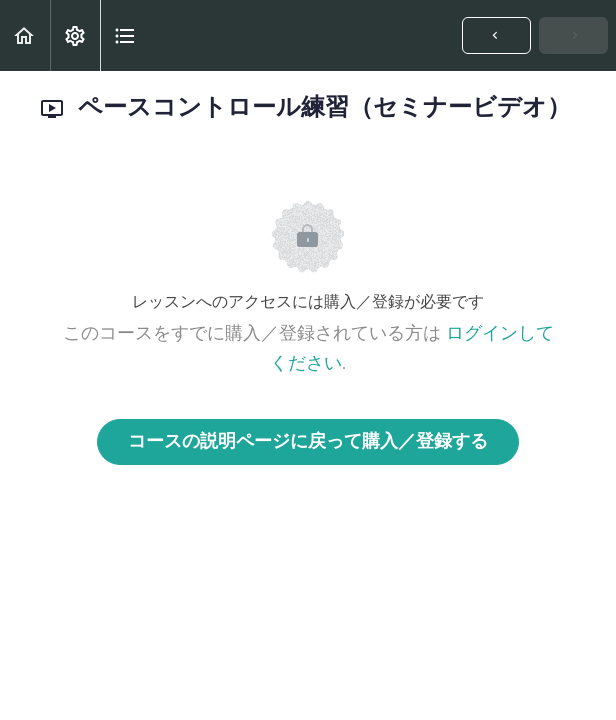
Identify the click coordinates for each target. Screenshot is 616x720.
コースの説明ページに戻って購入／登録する (308, 442)
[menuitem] (75, 35)
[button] (25, 35)
